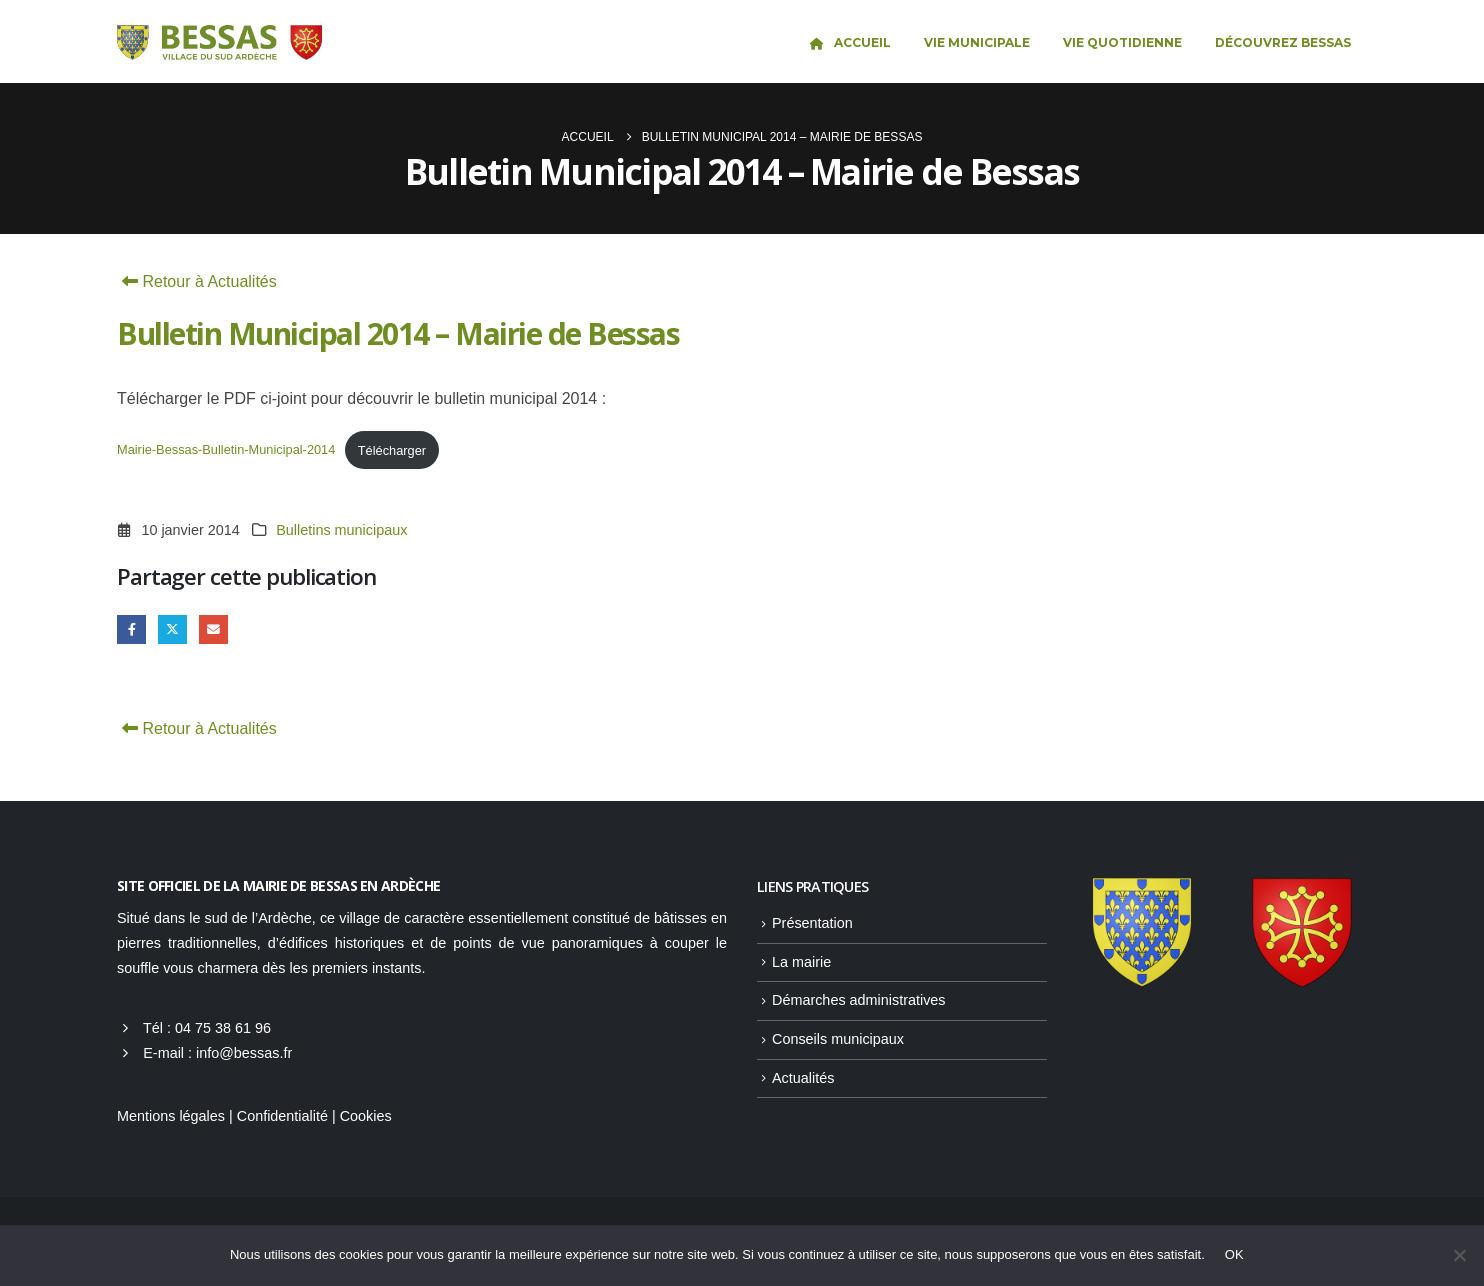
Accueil (849, 42)
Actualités (803, 1078)
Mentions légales (171, 1116)
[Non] (1459, 1255)
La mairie (801, 962)
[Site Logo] (219, 43)
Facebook (131, 629)
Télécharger (392, 450)
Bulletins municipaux (341, 530)
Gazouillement (172, 629)
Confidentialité (282, 1116)
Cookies (366, 1116)
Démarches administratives (859, 1000)
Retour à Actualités (197, 281)
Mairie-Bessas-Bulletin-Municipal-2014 (226, 450)
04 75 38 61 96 (223, 1028)
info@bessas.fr (244, 1053)
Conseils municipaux (838, 1039)
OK (1234, 1254)
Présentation (812, 923)
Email (213, 629)
